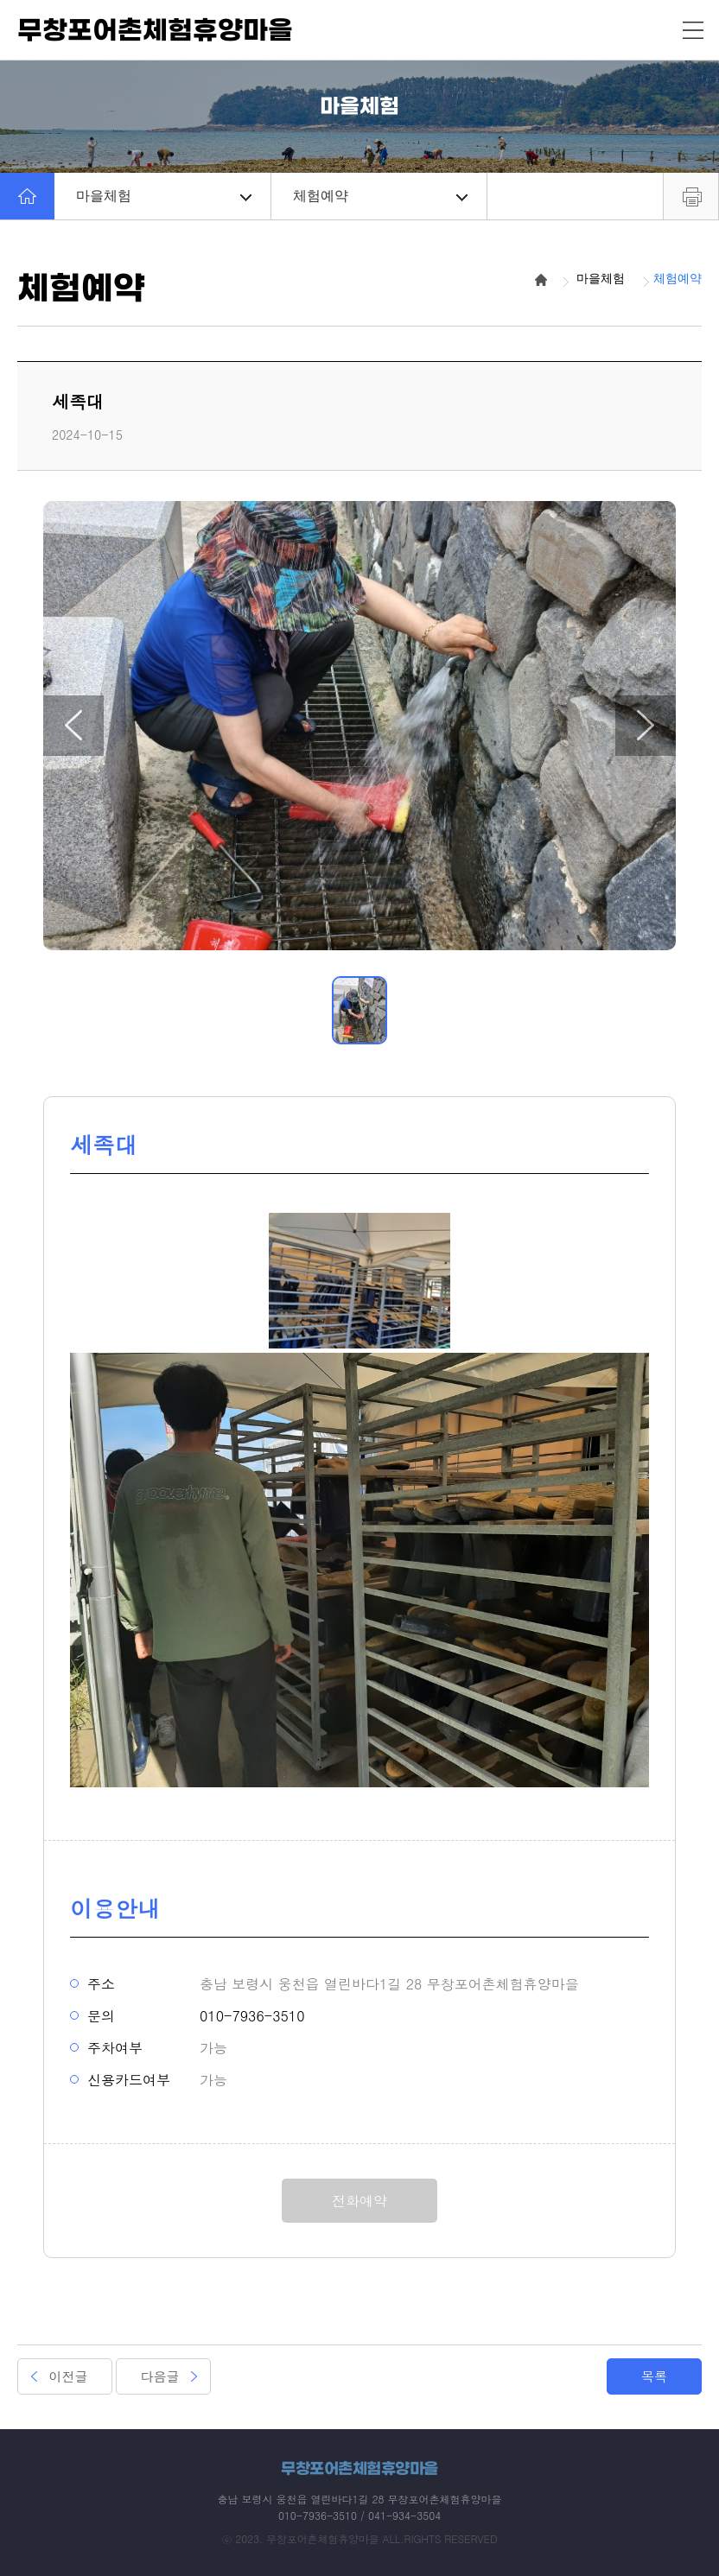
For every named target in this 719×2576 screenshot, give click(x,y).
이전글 (68, 2376)
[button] (73, 725)
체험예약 (380, 195)
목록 (654, 2376)
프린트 (691, 196)
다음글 (160, 2376)
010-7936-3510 (252, 2016)
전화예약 (359, 2201)
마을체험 (163, 195)
